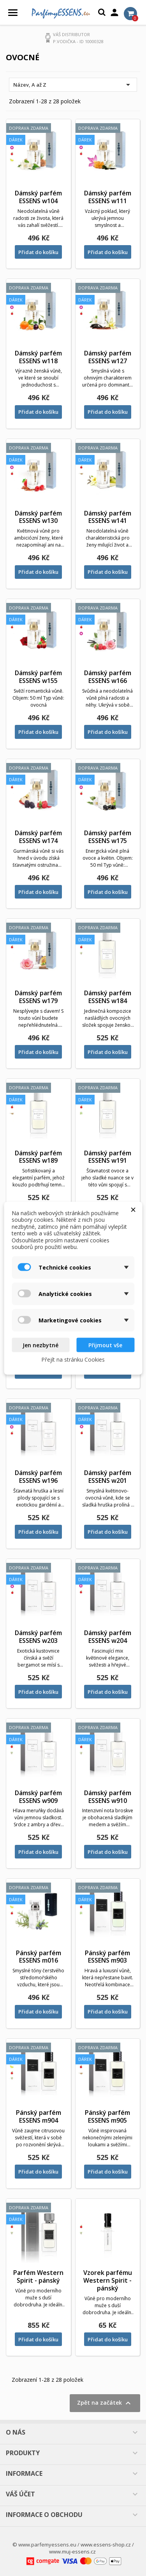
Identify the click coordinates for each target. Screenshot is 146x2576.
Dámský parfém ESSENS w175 (107, 837)
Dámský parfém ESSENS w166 (107, 677)
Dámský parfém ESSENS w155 (38, 677)
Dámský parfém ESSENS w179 (38, 997)
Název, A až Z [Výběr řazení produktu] (73, 84)
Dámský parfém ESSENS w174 (38, 837)
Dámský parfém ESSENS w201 (107, 1476)
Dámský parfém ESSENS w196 (38, 1476)
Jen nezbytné (40, 1344)
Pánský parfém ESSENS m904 (38, 2116)
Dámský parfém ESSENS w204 (107, 1637)
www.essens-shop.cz (106, 2544)
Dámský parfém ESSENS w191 (107, 1157)
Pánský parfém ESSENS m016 (38, 1957)
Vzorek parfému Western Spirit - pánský (107, 2280)
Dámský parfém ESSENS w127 (107, 357)
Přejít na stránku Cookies (73, 1359)
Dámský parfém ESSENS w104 (38, 197)
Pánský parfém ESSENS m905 (107, 2116)
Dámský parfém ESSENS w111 (107, 197)
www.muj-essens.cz (72, 2551)
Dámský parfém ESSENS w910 (107, 1797)
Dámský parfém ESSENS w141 (107, 517)
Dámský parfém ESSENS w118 (38, 357)
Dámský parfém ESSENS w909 (38, 1797)
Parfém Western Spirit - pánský (38, 2276)
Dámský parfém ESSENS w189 (38, 1157)
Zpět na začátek (105, 2403)
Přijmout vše (105, 1344)
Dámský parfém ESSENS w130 (38, 517)
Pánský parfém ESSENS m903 (107, 1957)
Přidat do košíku (38, 252)
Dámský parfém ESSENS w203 (38, 1637)
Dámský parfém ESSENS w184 (107, 997)
